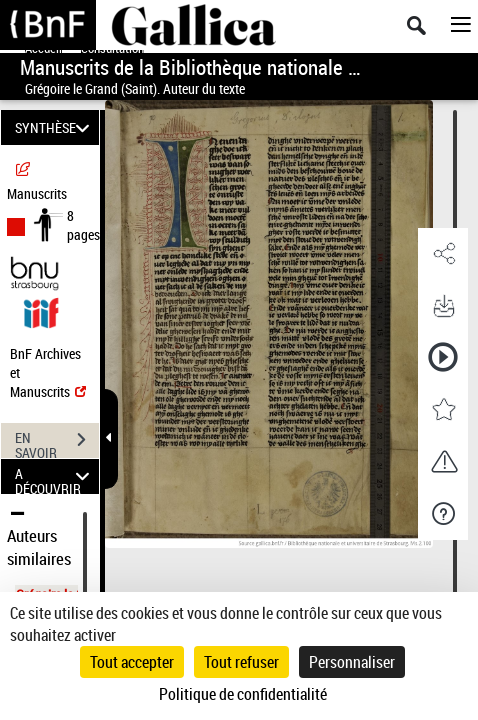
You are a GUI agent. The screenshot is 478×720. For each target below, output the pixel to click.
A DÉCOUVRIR (55, 476)
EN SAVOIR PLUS (57, 442)
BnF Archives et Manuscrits (48, 372)
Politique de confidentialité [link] (243, 694)
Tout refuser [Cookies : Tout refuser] (241, 662)
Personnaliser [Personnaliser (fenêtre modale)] (352, 662)
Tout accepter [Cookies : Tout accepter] (132, 662)
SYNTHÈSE (55, 127)
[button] (443, 254)
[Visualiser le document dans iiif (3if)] (41, 310)
